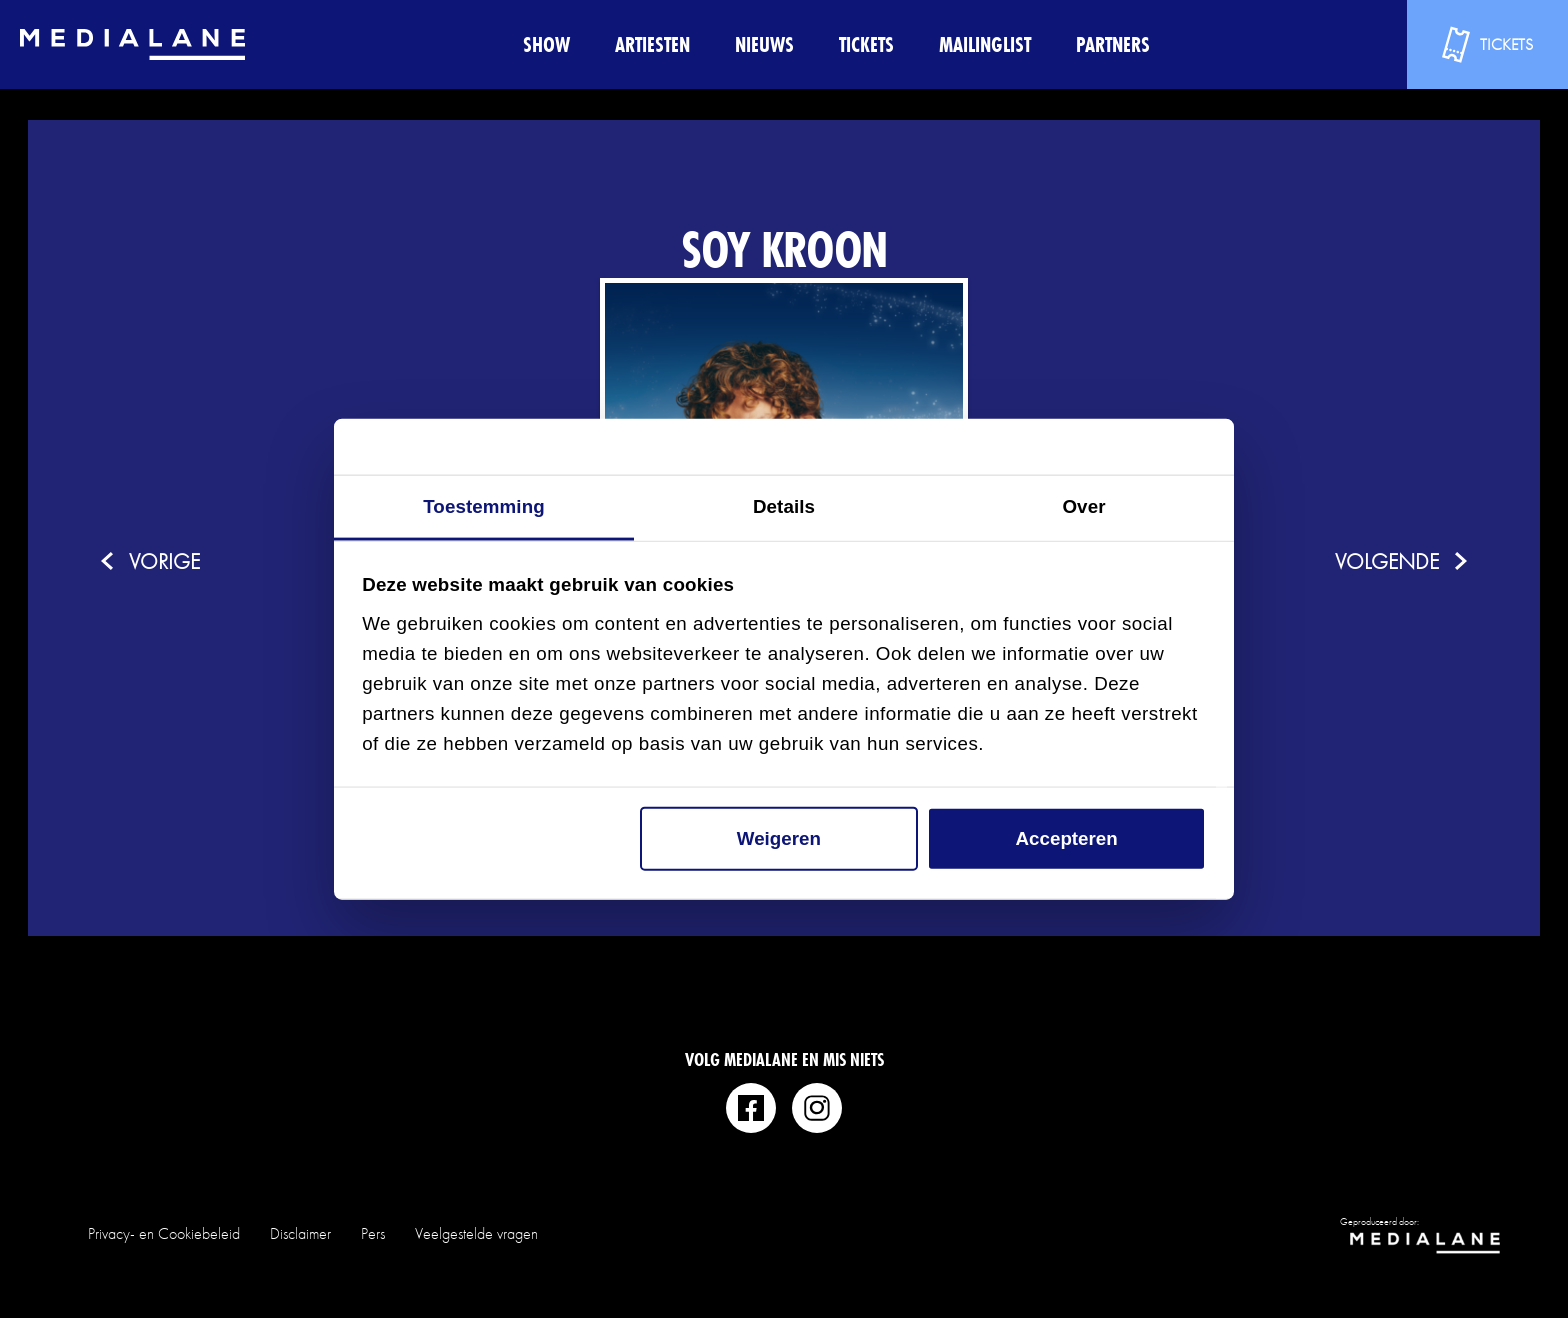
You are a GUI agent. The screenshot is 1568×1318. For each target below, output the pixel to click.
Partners (1113, 44)
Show (546, 44)
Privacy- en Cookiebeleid (164, 1233)
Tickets (866, 44)
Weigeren (779, 838)
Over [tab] (1083, 506)
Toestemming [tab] (484, 506)
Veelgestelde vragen (476, 1233)
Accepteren (1067, 838)
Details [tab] (784, 506)
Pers (373, 1233)
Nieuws (764, 44)
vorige (164, 561)
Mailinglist (985, 44)
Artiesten (652, 44)
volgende (1387, 561)
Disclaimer (300, 1233)
